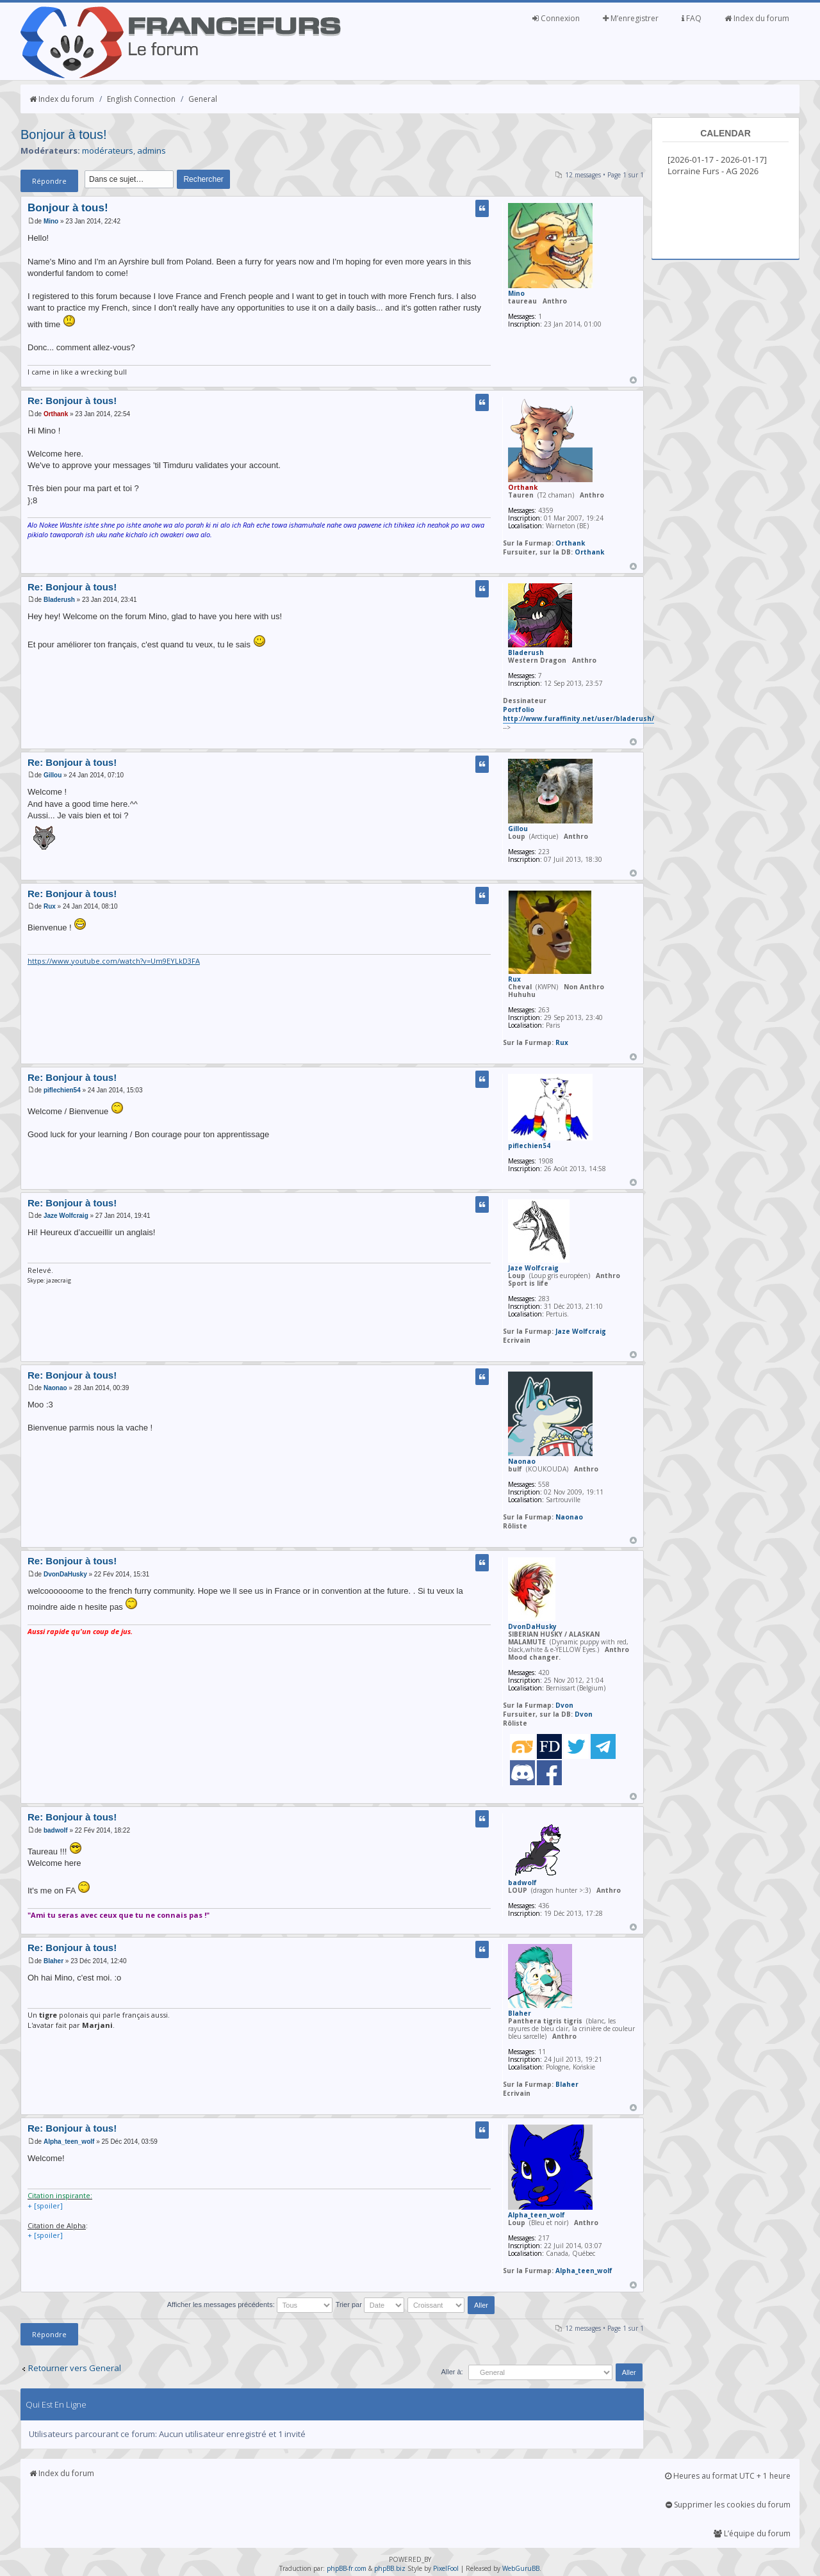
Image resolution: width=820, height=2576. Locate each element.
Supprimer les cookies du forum (728, 2504)
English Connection (141, 98)
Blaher (53, 1960)
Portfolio (518, 709)
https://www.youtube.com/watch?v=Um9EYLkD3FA (114, 961)
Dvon (564, 1705)
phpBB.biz (390, 2568)
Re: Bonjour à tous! (72, 400)
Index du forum (757, 18)
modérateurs (107, 150)
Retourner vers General (74, 2368)
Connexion (556, 18)
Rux (50, 906)
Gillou (53, 775)
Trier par (370, 2304)
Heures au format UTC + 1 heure (728, 2475)
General (202, 98)
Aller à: (452, 2372)
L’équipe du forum (752, 2533)
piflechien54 (62, 1090)
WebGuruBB (520, 2568)
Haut (633, 380)
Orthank (56, 413)
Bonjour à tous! (63, 134)
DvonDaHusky (65, 1574)
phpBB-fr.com (346, 2568)
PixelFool (446, 2568)
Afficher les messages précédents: (249, 2304)
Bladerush (59, 599)
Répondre (49, 181)
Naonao (55, 1387)
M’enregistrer (631, 18)
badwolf (56, 1830)
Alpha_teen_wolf (69, 2141)
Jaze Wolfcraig (66, 1215)
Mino (51, 221)
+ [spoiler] (45, 2205)
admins (151, 150)
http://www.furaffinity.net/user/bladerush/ (578, 718)
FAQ (691, 18)
